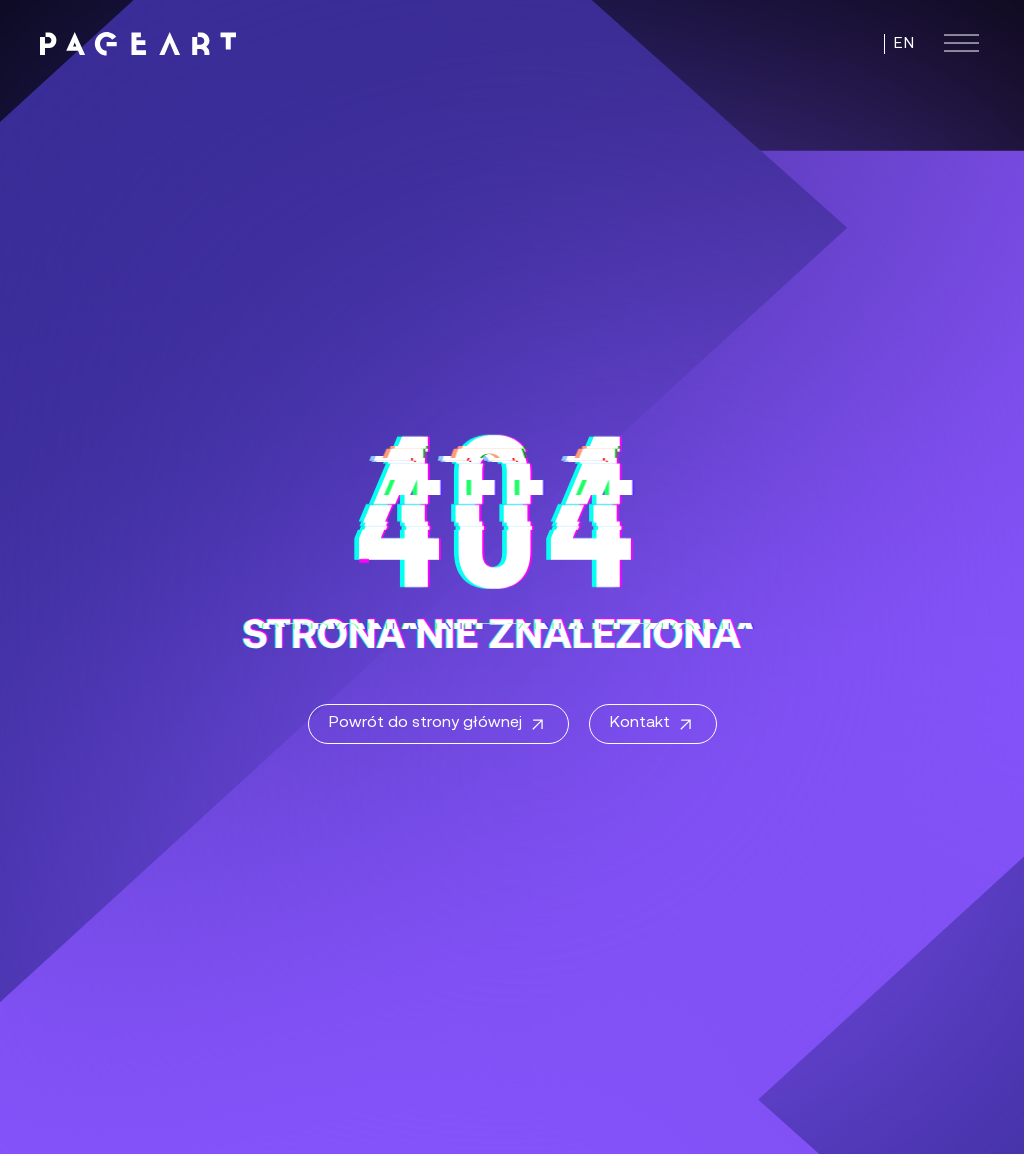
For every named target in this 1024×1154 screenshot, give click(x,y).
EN (904, 44)
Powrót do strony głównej (438, 725)
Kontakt (653, 725)
